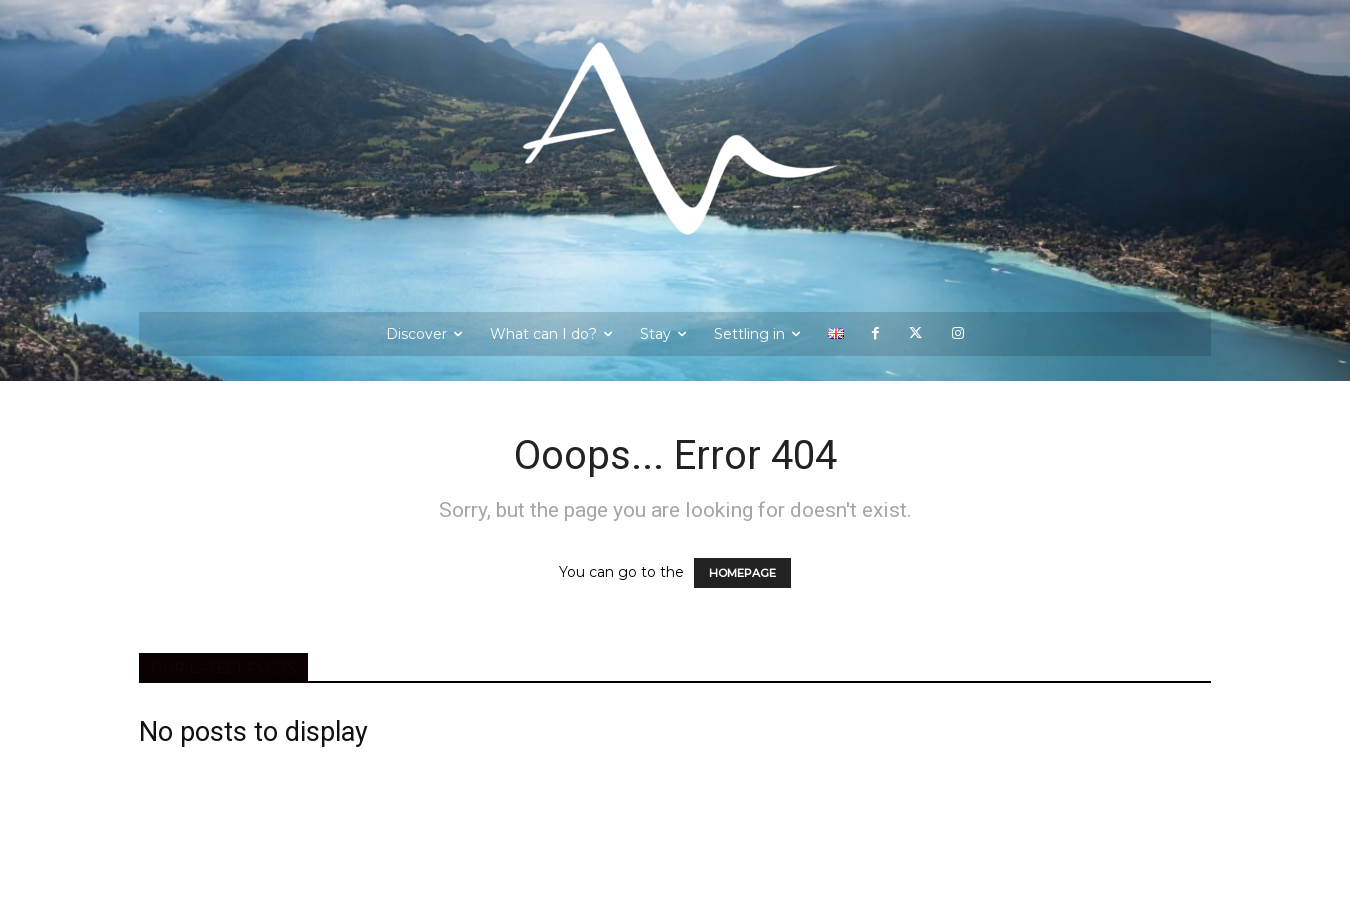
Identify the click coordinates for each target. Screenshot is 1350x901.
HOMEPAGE (742, 573)
